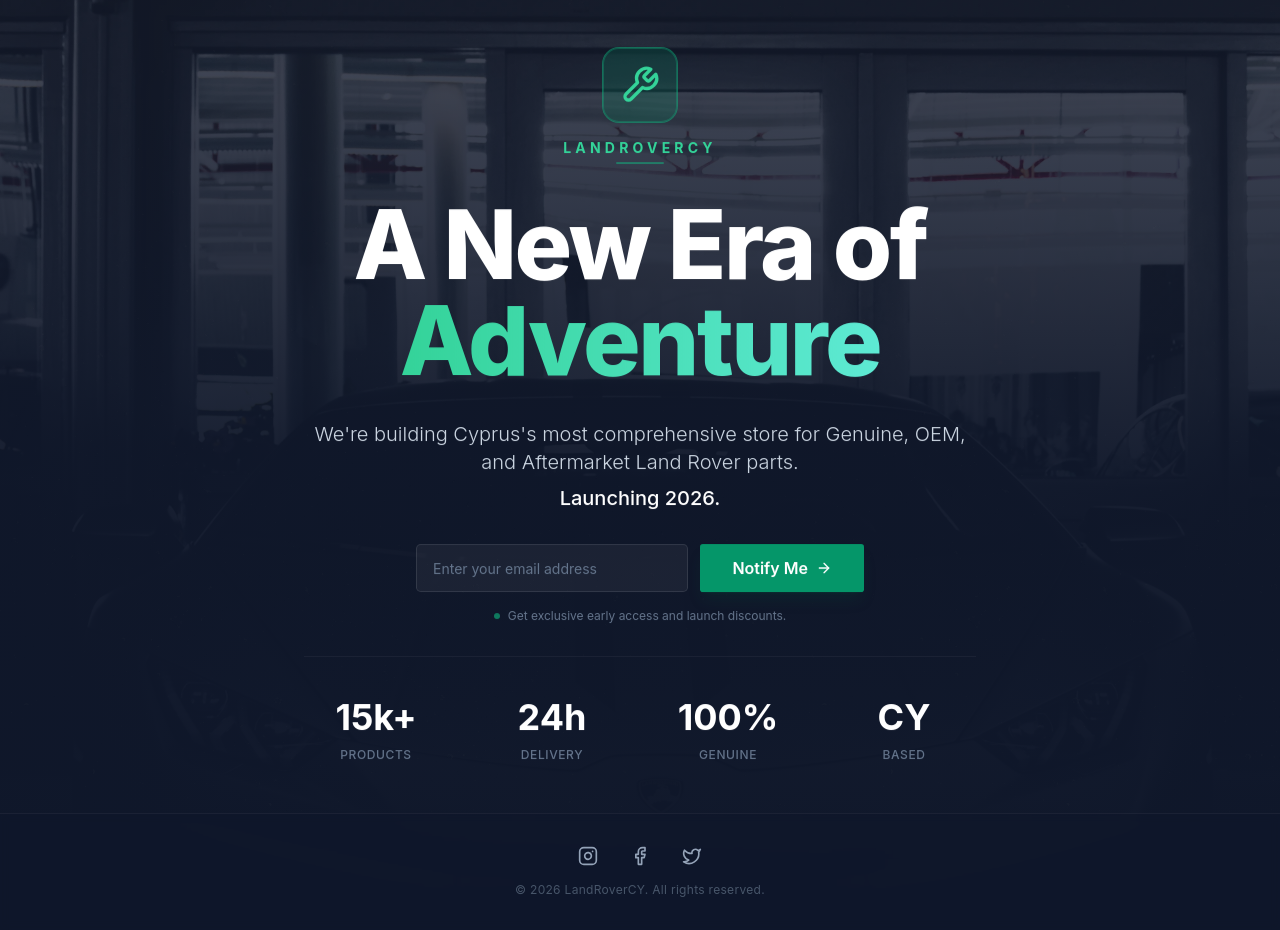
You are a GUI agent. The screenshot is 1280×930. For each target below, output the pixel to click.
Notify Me (782, 568)
